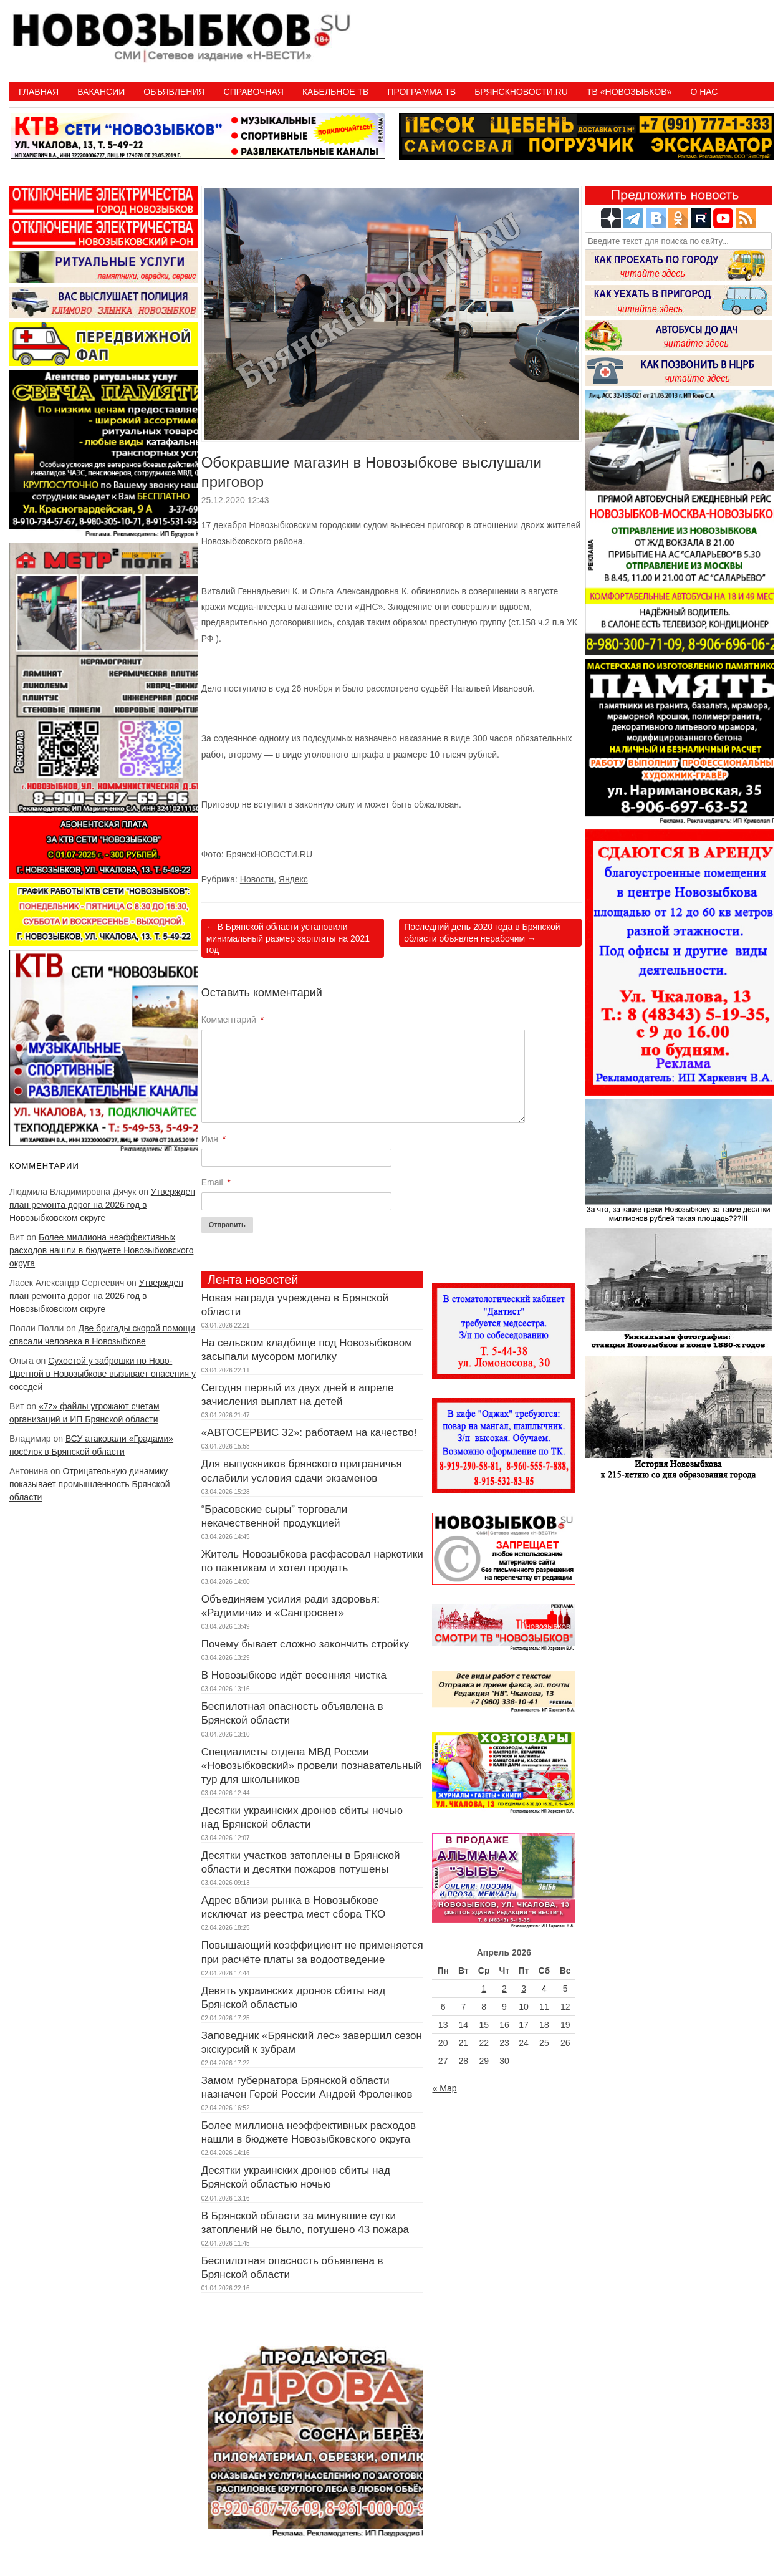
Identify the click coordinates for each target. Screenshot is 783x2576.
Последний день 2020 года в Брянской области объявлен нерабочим (482, 932)
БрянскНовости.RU (521, 92)
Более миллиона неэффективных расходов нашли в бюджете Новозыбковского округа (101, 1250)
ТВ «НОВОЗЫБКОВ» (629, 92)
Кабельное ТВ (335, 92)
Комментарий (232, 1020)
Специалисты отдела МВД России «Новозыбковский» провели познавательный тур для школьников (311, 1765)
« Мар (444, 2088)
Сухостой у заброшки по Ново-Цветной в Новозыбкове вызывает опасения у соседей (102, 1374)
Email (216, 1182)
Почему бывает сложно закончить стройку (305, 1644)
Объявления (173, 92)
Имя (213, 1139)
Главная (39, 92)
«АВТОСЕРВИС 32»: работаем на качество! (309, 1433)
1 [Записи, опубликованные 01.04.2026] (483, 1989)
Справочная (254, 92)
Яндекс (293, 879)
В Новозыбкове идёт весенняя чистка (294, 1675)
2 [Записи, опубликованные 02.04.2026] (504, 1989)
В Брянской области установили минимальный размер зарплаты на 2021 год (288, 938)
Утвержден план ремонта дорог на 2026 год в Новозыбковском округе (102, 1205)
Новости (257, 879)
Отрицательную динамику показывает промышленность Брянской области (89, 1484)
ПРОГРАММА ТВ (421, 92)
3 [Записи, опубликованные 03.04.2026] (523, 1989)
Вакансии (101, 92)
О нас (704, 92)
